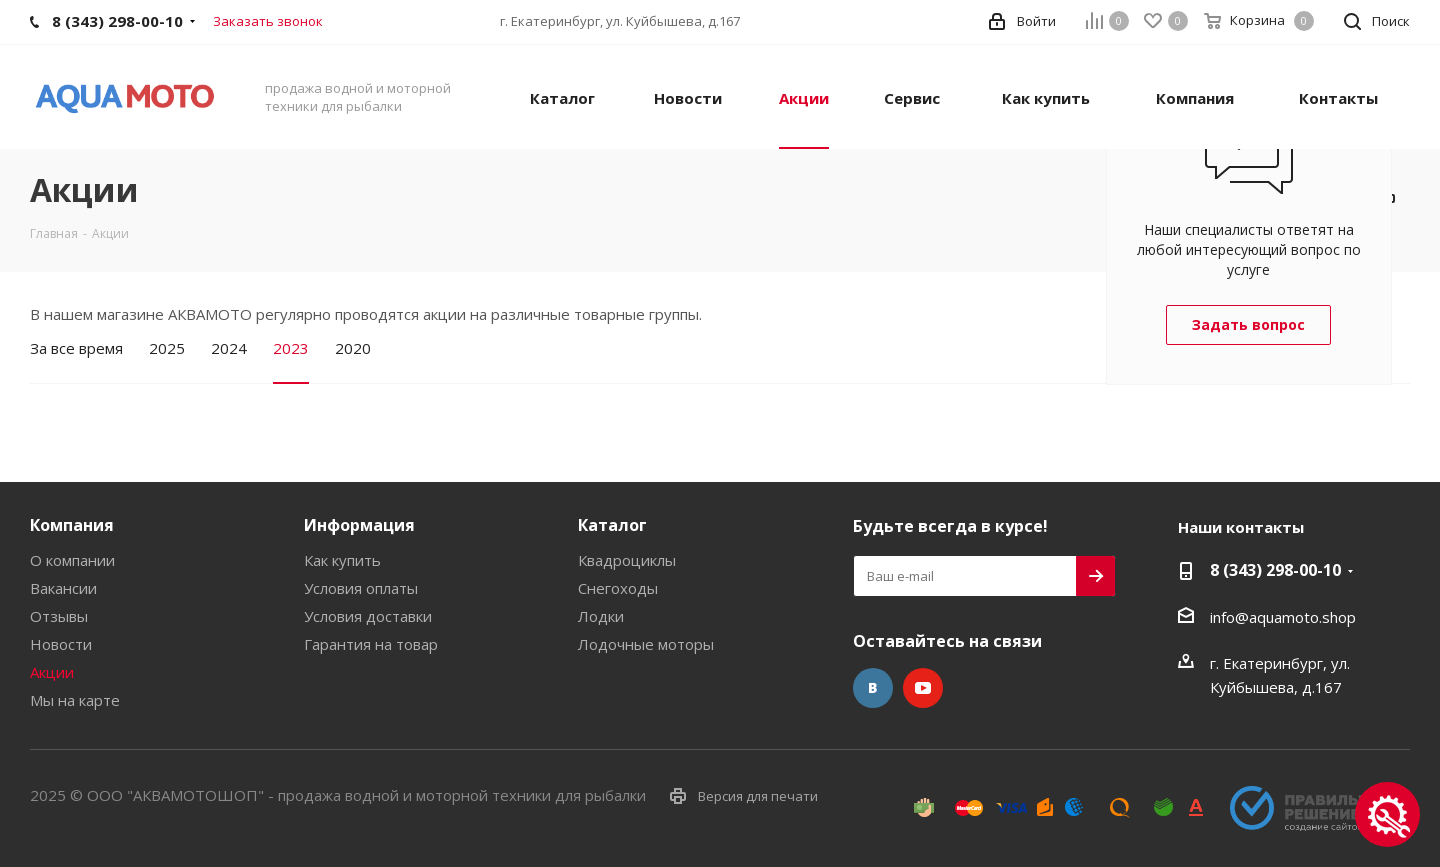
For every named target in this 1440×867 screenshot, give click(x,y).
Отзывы (59, 616)
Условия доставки (368, 616)
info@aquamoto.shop (1283, 617)
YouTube (923, 688)
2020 (353, 348)
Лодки (601, 616)
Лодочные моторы (646, 644)
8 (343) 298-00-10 (1275, 570)
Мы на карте (75, 700)
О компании (72, 560)
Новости (61, 644)
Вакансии (63, 588)
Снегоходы (618, 588)
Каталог (612, 525)
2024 (229, 348)
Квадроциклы (627, 560)
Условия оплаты (361, 588)
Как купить (342, 560)
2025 (167, 348)
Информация (359, 525)
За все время (76, 348)
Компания (72, 525)
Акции (52, 672)
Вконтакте (873, 688)
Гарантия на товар (371, 644)
